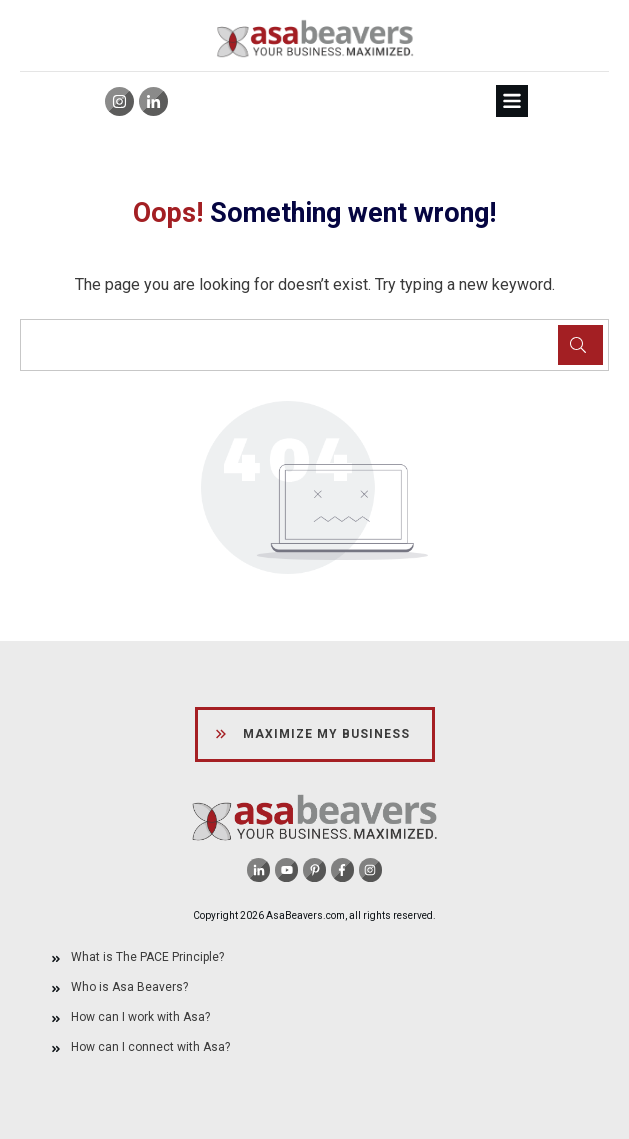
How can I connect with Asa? (150, 1047)
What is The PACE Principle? (147, 957)
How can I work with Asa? (140, 1017)
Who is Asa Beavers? (129, 987)
